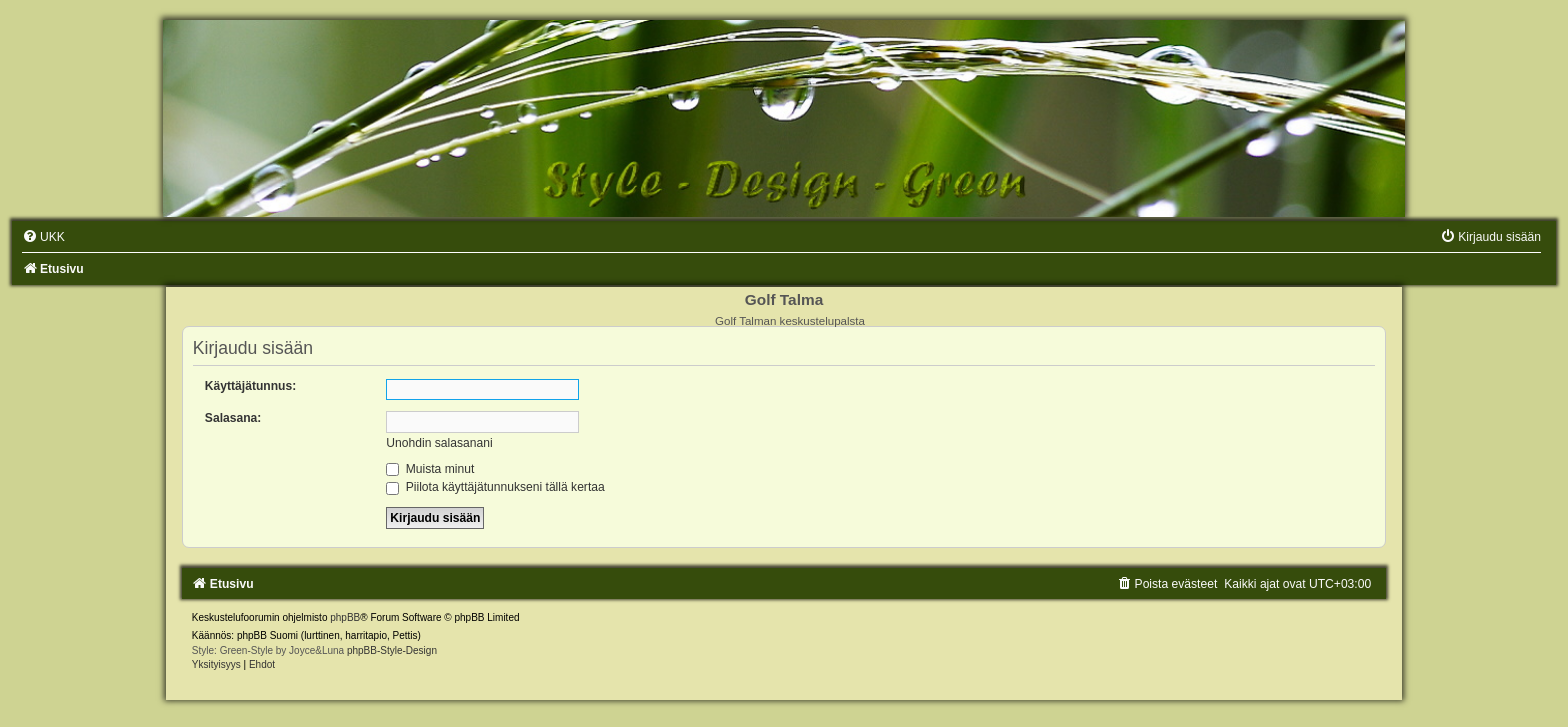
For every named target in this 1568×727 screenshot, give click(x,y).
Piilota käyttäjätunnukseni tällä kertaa (495, 487)
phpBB (345, 617)
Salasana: (233, 418)
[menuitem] (43, 237)
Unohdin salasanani (439, 443)
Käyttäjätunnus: (250, 386)
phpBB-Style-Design (392, 650)
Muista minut (430, 469)
